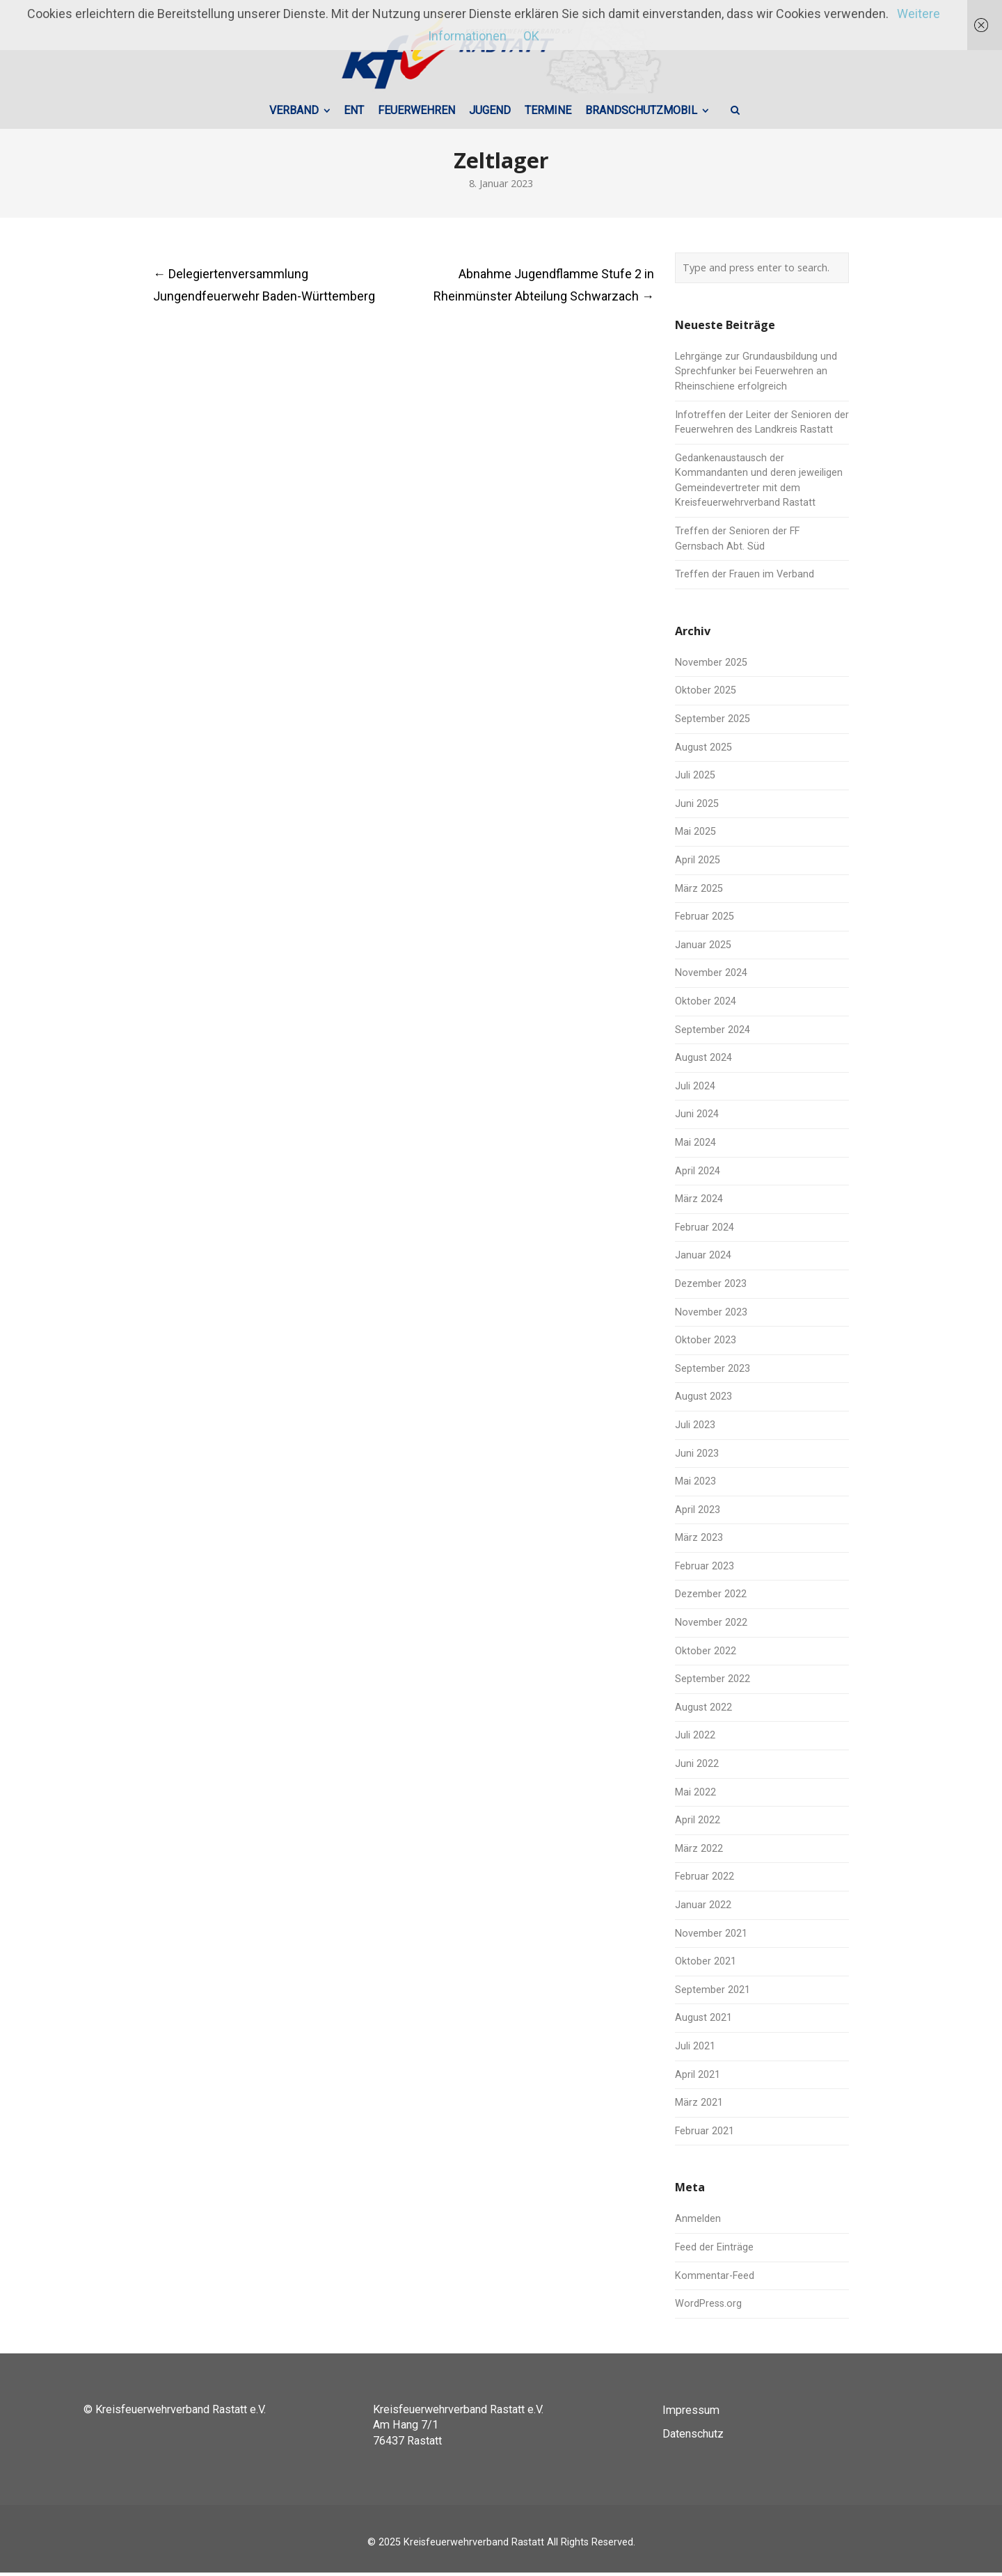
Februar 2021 (704, 2135)
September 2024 (712, 1033)
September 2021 (712, 1993)
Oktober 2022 (705, 1655)
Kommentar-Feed (714, 2279)
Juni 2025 (697, 807)
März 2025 (699, 892)
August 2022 (703, 1711)
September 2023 (712, 1372)
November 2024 (711, 977)
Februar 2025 (704, 920)
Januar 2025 (703, 948)
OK (531, 36)
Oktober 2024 (705, 1005)
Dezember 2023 (711, 1287)
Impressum (690, 2413)
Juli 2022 (695, 1739)
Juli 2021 (695, 2050)
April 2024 (697, 1175)
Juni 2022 (697, 1767)
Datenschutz (693, 2437)
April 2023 (697, 1513)
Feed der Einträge (714, 2251)
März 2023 (699, 1541)
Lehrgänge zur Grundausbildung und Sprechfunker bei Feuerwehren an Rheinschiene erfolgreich (756, 375)
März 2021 (699, 2106)
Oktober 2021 (705, 1965)
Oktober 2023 (705, 1344)
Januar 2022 (703, 1908)
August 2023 (703, 1401)
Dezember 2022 (711, 1598)
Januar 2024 (703, 1259)
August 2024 (703, 1061)
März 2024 (699, 1202)
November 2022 (711, 1626)
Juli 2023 (695, 1428)
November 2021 (711, 1937)
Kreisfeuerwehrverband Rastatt (474, 2546)
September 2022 (712, 1682)
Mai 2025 (695, 836)
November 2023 (711, 1316)
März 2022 (699, 1852)
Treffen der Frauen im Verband (744, 578)
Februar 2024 (704, 1231)
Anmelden (698, 2223)
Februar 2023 (704, 1570)
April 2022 (697, 1824)
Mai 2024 (695, 1146)
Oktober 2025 (705, 695)
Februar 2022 (704, 1881)
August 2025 (703, 751)
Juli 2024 (695, 1090)
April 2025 (697, 864)
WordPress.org (708, 2307)
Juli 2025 (695, 779)
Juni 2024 (697, 1118)
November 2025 (711, 666)
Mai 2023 (695, 1485)
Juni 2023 (697, 1457)
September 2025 (712, 722)
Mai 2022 (695, 1796)
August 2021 (703, 2022)
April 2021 (697, 2078)
